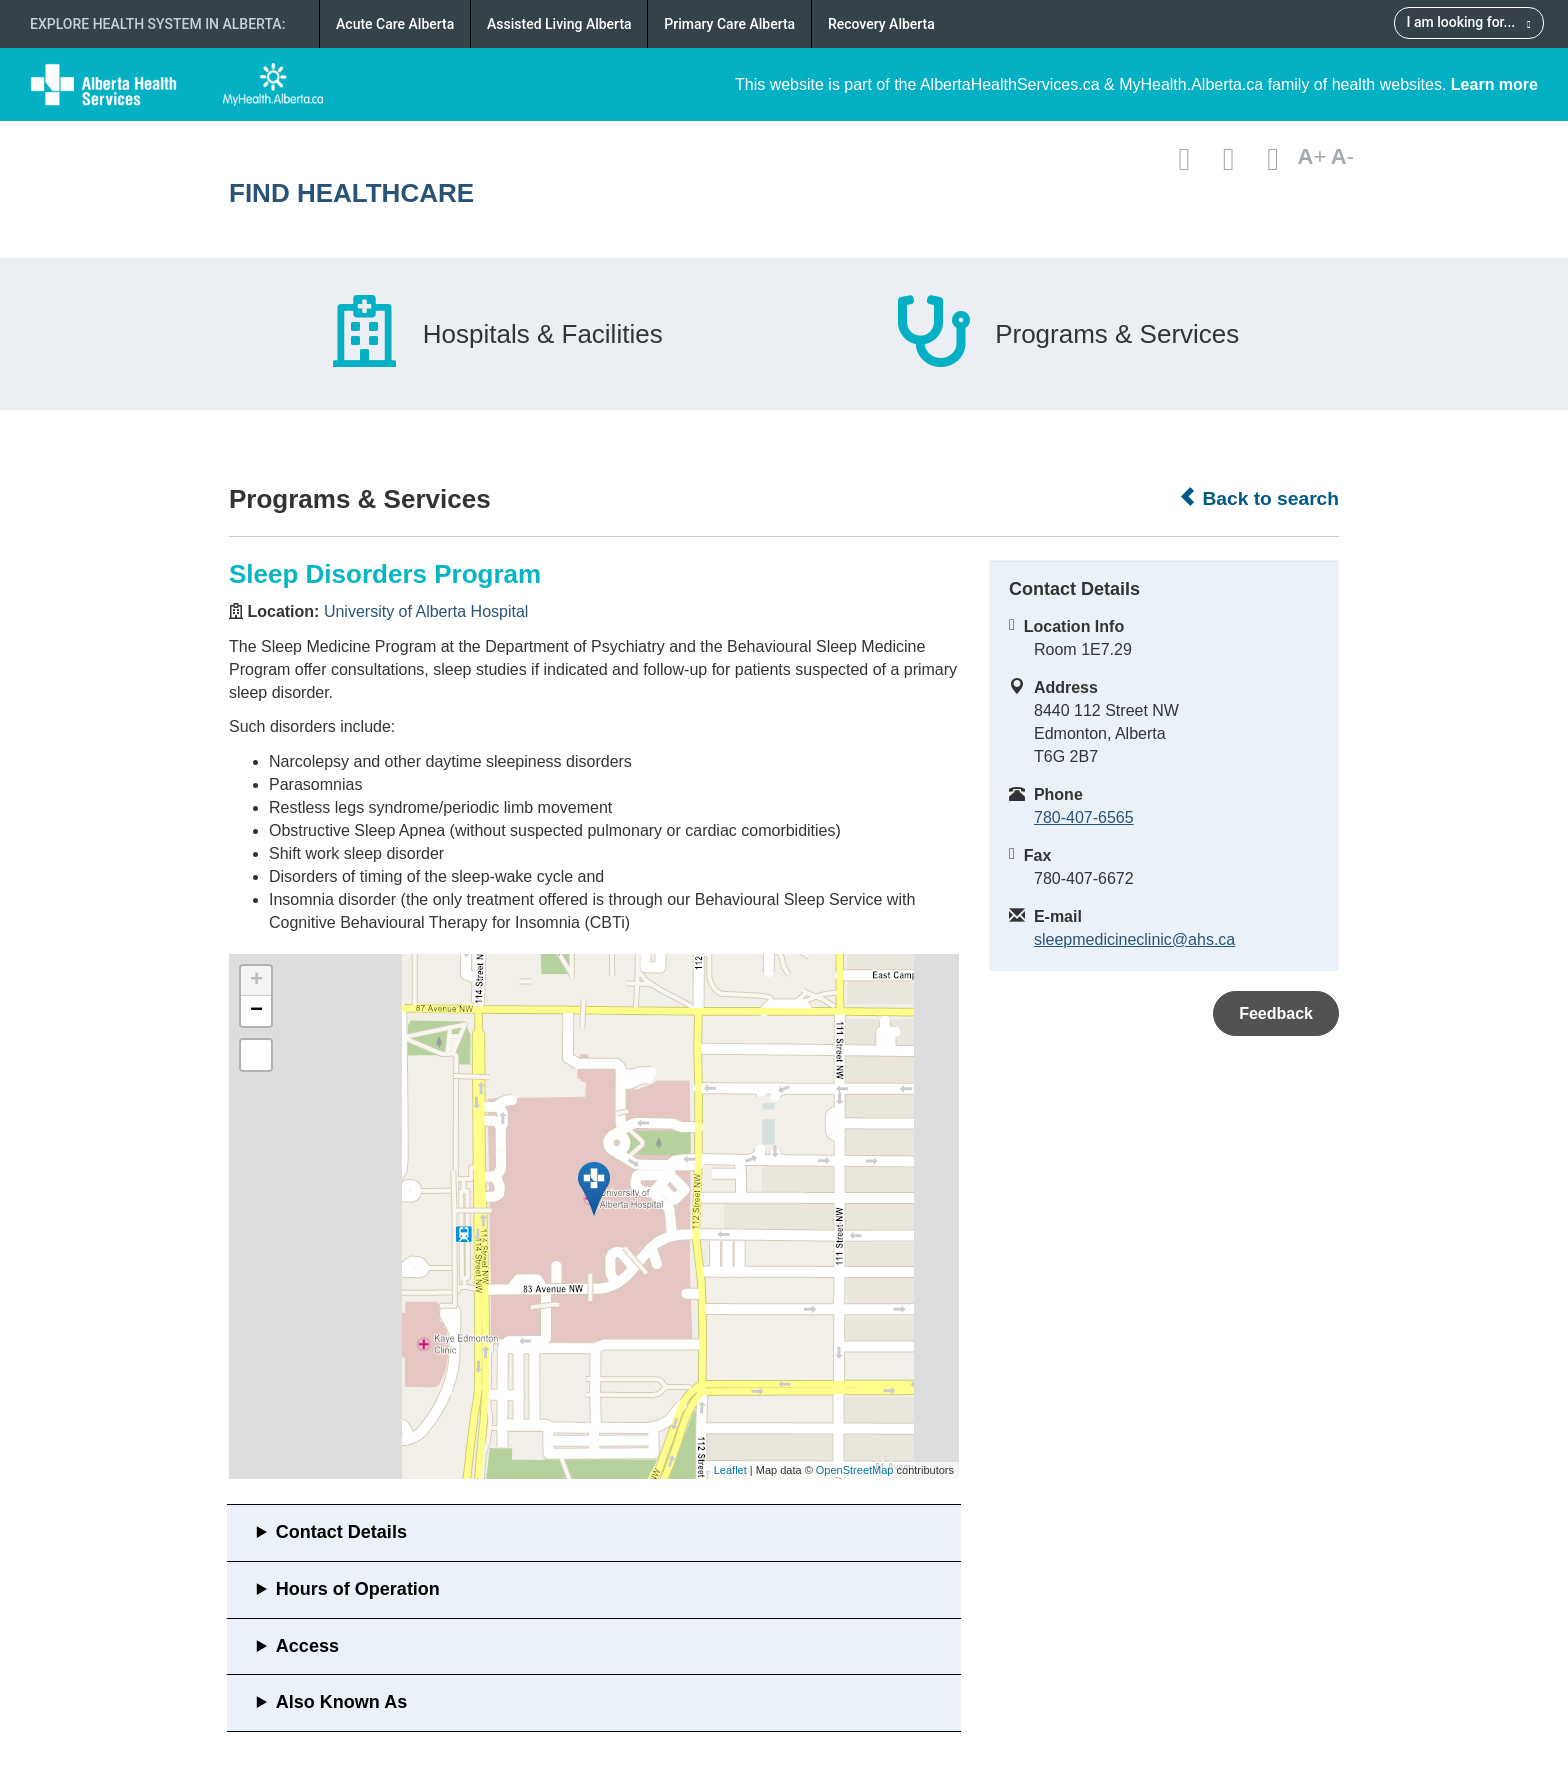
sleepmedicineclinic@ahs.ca (1134, 939)
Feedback (1276, 1013)
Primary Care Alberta (729, 24)
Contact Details (341, 1532)
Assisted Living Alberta (559, 24)
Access (307, 1646)
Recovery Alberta (881, 24)
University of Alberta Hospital (426, 611)
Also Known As (341, 1702)
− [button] (256, 1011)
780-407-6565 (1084, 817)
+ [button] (256, 981)
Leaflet (730, 1470)
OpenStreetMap (855, 1470)
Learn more (1494, 84)
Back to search (1258, 498)
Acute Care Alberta (395, 24)
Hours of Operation (358, 1589)
